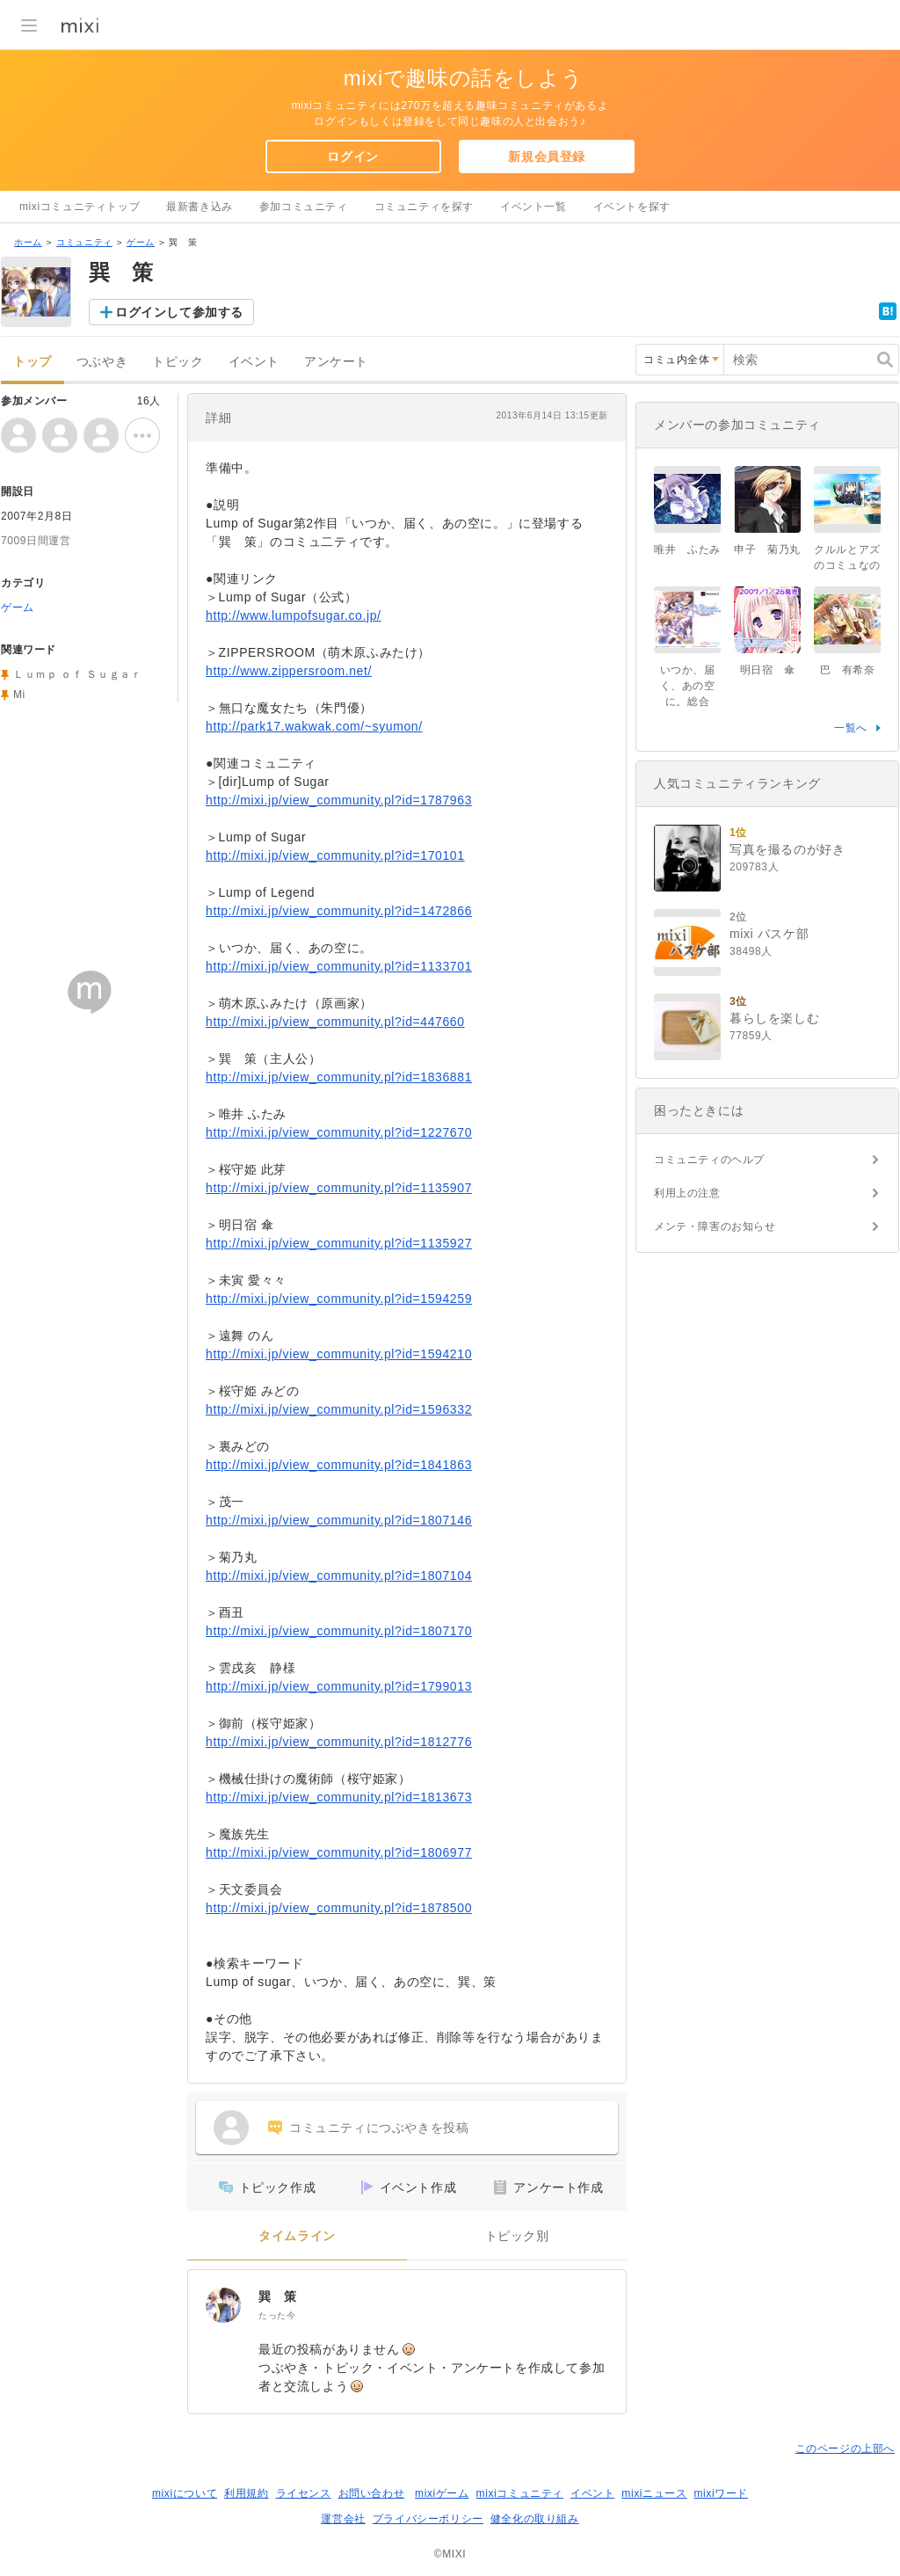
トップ (32, 361)
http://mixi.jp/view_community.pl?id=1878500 (339, 1908)
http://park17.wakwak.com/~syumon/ (314, 726)
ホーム (28, 242)
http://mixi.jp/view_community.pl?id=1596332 (339, 1409)
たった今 (276, 2315)
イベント (254, 361)
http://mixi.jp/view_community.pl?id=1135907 (339, 1188)
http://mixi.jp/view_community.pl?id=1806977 (339, 1852)
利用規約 (246, 2493)
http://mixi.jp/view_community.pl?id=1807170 (339, 1631)
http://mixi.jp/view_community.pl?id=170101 (335, 855)
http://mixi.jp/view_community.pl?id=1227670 (339, 1132)
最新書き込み (199, 206)
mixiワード (720, 2493)
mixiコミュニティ (519, 2493)
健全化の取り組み (534, 2519)
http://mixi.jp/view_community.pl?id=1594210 (339, 1354)
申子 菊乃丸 (767, 549)
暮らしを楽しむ (774, 1018)
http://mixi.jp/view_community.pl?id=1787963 (339, 800)
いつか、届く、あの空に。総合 (687, 686)
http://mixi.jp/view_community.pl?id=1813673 (339, 1797)
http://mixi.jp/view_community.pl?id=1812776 (339, 1742)
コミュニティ (84, 242)
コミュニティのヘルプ (709, 1159)
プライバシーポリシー (428, 2519)
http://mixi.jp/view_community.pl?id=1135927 (339, 1243)
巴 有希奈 (847, 670)
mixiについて (184, 2493)
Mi (19, 694)
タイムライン (297, 2236)
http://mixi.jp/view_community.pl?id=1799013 (339, 1686)
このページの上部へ (845, 2448)
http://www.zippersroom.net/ (289, 671)
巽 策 (277, 2296)
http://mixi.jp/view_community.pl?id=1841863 (339, 1465)
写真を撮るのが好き (787, 849)
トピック (177, 361)
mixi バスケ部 (769, 934)
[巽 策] (223, 2305)
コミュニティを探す (424, 206)
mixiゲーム (442, 2493)
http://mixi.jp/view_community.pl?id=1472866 (339, 911)
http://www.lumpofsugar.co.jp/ (293, 615)
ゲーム (141, 242)
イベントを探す (632, 206)
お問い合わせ (371, 2493)
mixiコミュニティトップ (79, 206)
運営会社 (343, 2519)
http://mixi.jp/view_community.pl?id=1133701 (339, 966)
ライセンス (303, 2493)
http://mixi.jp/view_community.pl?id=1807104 (339, 1575)
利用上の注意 (687, 1193)
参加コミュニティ (303, 206)
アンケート (336, 361)
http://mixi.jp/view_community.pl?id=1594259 (339, 1299)
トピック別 (517, 2236)
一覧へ (850, 728)
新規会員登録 (546, 156)
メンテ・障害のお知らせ (715, 1226)
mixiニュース (653, 2493)
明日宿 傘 (767, 670)
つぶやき (101, 361)
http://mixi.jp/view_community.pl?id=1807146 (339, 1520)
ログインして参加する (179, 312)
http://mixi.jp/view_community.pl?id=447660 (335, 1022)
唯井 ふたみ (687, 549)
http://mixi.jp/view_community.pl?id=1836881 (339, 1077)
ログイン (352, 156)
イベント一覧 (533, 206)
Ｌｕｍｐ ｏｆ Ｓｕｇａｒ (77, 674)
